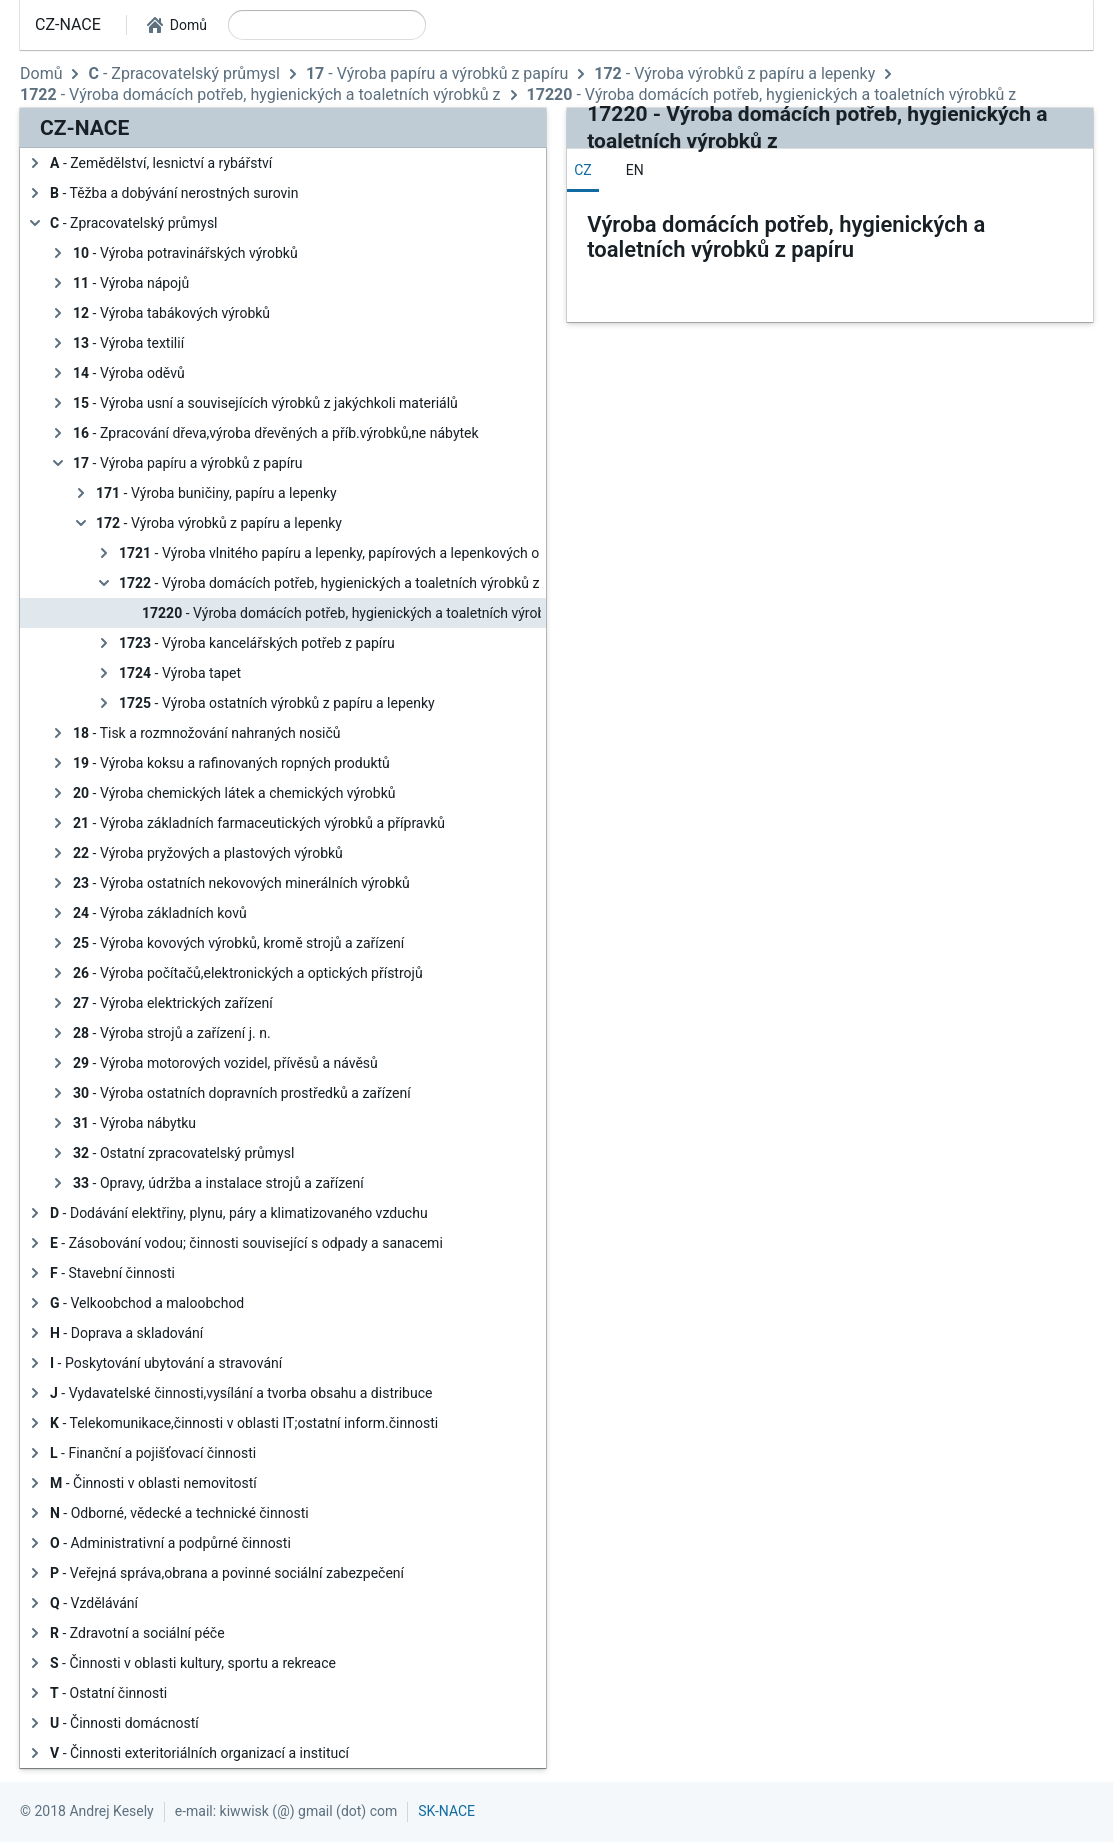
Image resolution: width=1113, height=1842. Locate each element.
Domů (41, 73)
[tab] (583, 170)
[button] (177, 25)
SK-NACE (446, 1811)
